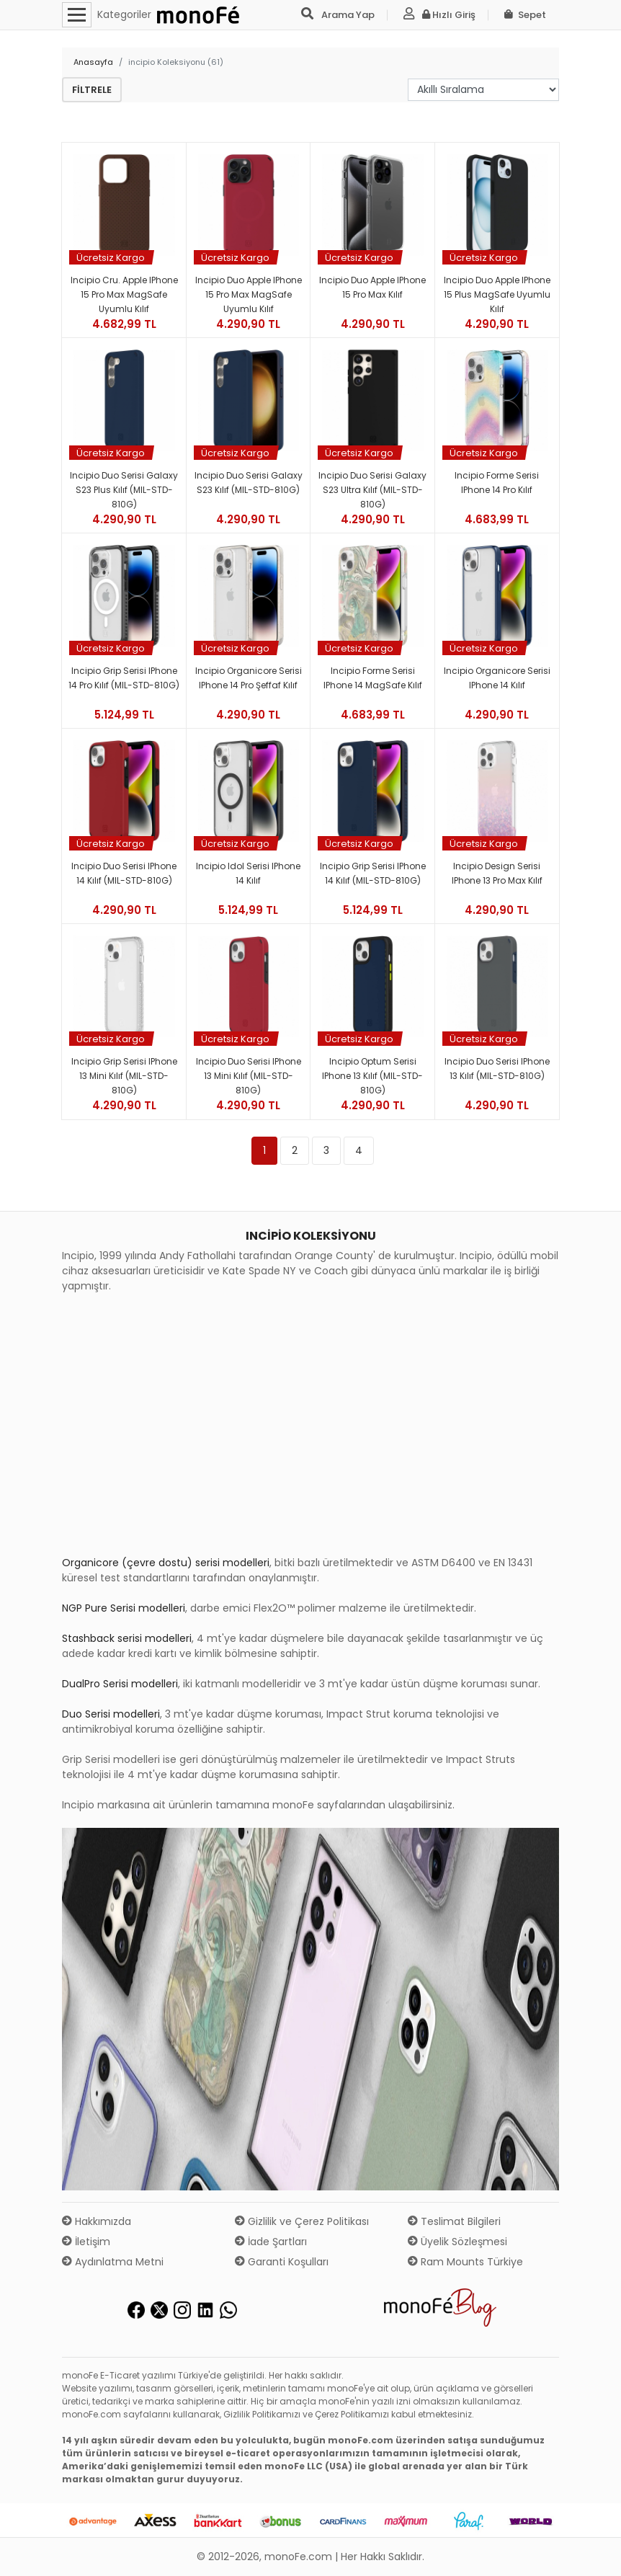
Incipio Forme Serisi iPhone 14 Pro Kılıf (497, 482)
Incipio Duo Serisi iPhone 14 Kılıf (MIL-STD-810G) (124, 873)
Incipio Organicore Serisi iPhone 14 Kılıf (497, 678)
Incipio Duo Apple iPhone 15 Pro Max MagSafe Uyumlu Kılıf (248, 294)
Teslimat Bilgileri (454, 2221)
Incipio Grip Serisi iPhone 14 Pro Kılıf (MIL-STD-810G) (123, 678)
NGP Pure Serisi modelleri (123, 1608)
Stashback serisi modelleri (127, 1638)
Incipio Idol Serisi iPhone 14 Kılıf (248, 873)
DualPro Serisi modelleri (120, 1683)
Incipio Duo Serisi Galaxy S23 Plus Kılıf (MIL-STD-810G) (124, 489)
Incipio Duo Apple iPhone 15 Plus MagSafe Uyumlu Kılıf (497, 294)
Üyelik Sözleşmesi (457, 2241)
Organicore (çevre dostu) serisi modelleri (165, 1562)
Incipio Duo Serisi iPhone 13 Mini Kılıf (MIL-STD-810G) (248, 1075)
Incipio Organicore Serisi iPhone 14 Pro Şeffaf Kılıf (248, 678)
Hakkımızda (96, 2221)
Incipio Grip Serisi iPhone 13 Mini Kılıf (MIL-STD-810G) (124, 1075)
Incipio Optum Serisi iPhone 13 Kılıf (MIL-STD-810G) (372, 1075)
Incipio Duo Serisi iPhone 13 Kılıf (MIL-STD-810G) (497, 1068)
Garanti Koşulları (282, 2262)
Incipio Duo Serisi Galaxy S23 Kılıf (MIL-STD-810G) (249, 482)
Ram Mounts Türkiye (465, 2262)
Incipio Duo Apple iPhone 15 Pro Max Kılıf (372, 287)
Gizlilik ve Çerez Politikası (302, 2221)
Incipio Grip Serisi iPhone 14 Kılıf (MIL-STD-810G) (373, 873)
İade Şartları (271, 2241)
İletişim (86, 2241)
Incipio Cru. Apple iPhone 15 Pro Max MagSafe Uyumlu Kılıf (124, 294)
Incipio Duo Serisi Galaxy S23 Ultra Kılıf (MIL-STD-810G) (372, 489)
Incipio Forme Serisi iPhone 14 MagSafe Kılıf (372, 678)
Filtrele (92, 90)
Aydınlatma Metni (113, 2262)
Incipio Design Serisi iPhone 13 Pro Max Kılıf (497, 873)
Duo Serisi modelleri (111, 1714)
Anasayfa (93, 62)
